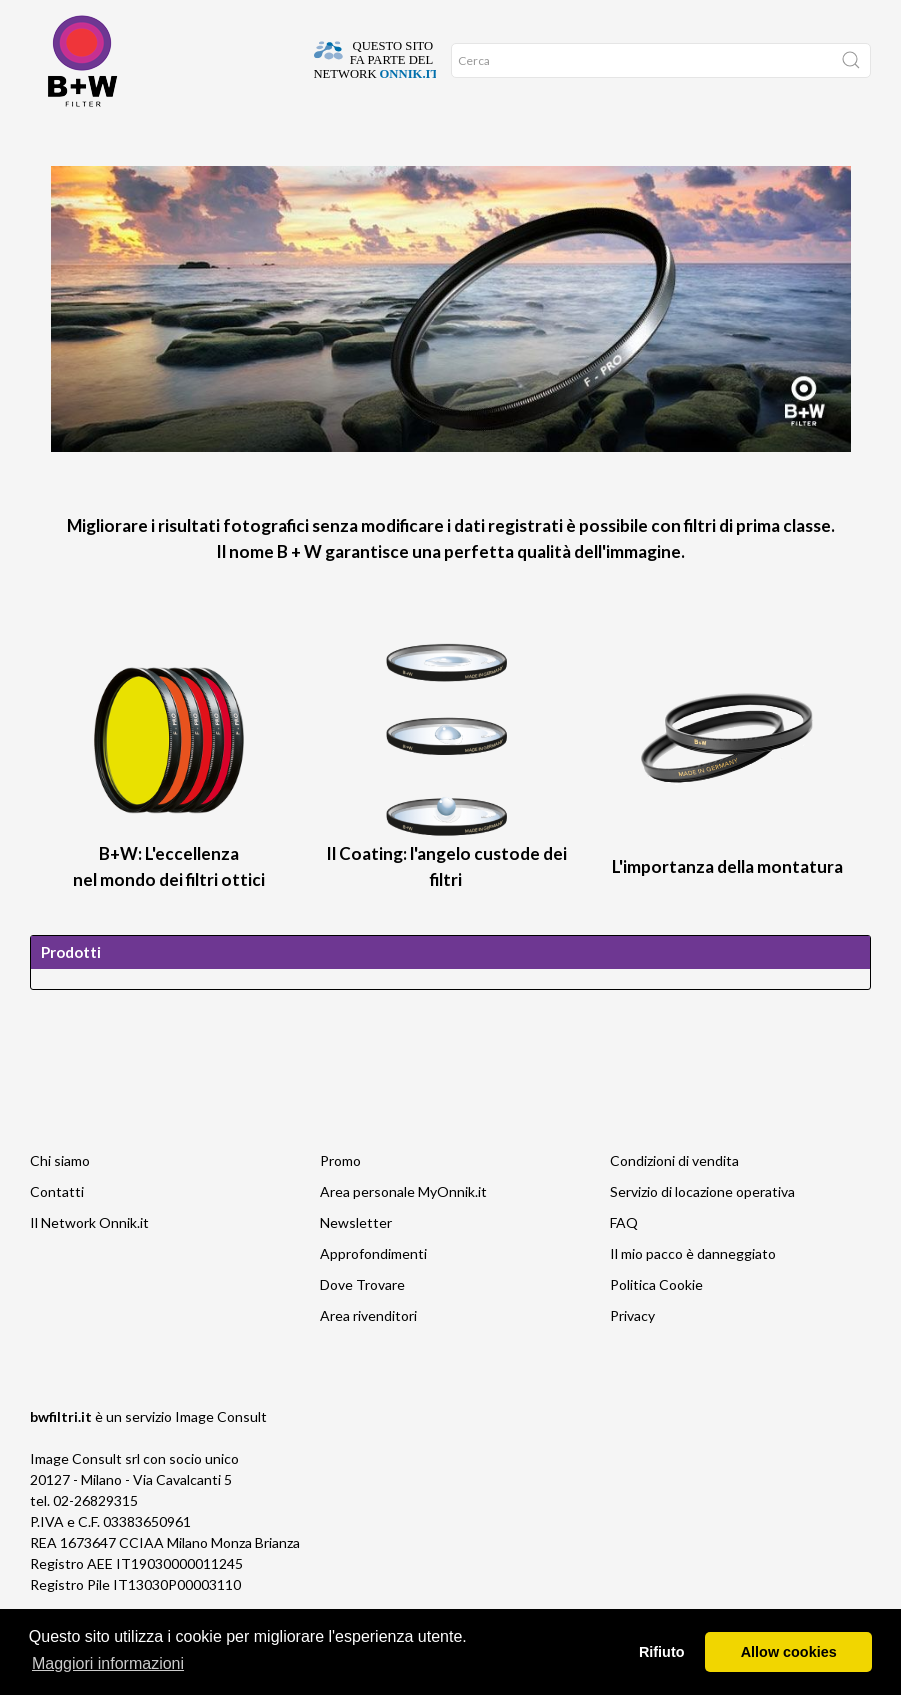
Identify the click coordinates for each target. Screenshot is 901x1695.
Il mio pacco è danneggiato (693, 1293)
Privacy (632, 1355)
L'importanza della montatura (727, 906)
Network (276, 141)
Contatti (57, 1231)
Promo (325, 141)
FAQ (624, 1262)
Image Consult (221, 1456)
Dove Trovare (106, 141)
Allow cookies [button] (789, 1652)
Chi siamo (60, 1200)
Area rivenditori (368, 1355)
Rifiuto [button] (662, 1652)
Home (48, 141)
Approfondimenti (197, 141)
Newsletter (356, 1262)
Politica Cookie (656, 1324)
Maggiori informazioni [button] (108, 1663)
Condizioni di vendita (674, 1200)
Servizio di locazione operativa (702, 1231)
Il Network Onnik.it (89, 1262)
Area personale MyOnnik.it (403, 1231)
